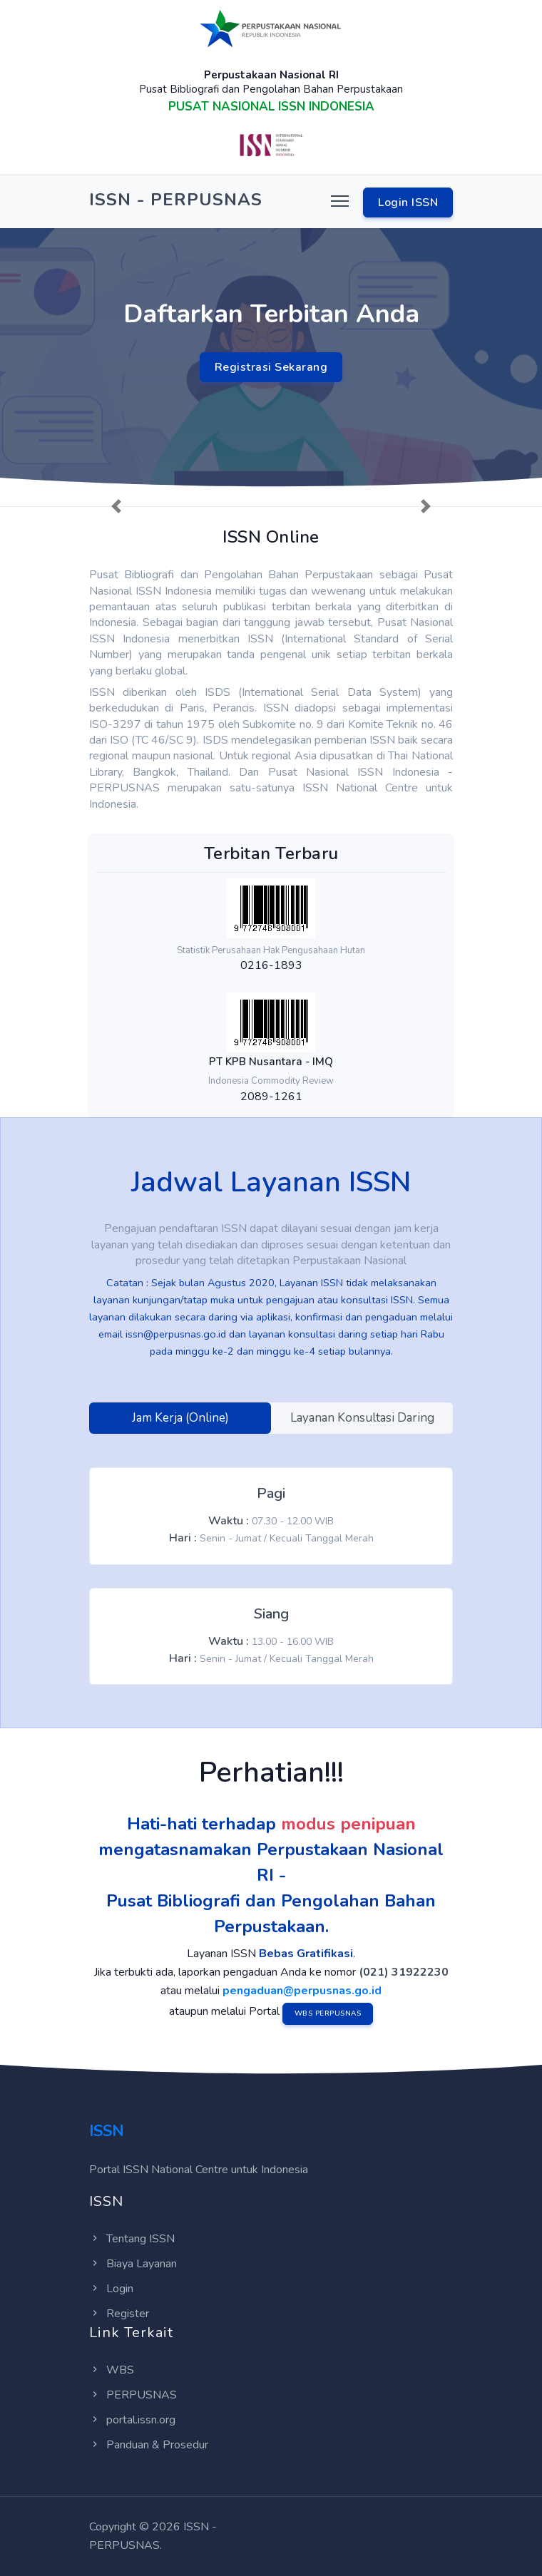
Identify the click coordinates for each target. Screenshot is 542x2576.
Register (119, 2313)
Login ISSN (408, 202)
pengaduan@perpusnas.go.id (302, 1990)
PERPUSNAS (133, 2395)
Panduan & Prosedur (148, 2445)
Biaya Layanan (133, 2264)
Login (111, 2289)
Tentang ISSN (132, 2239)
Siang (271, 1613)
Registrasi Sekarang (271, 367)
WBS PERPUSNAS (328, 2013)
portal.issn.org (132, 2420)
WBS (111, 2370)
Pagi (271, 1493)
